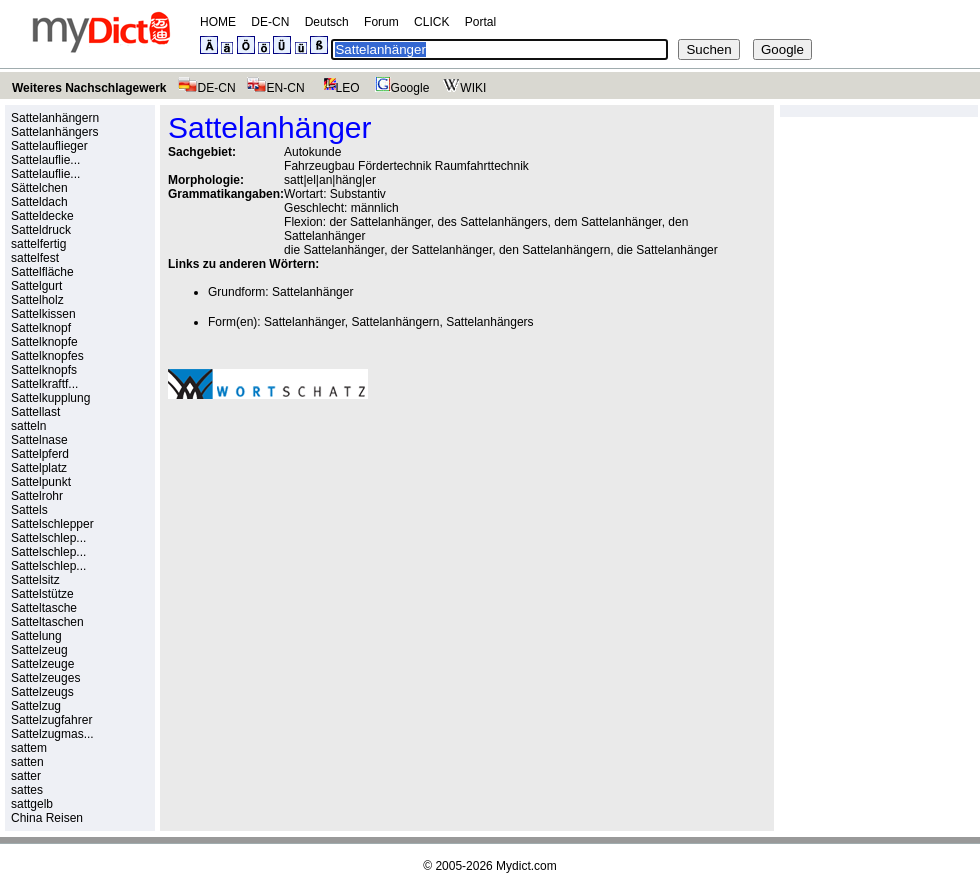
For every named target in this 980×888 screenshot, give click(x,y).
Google (400, 88)
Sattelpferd (40, 454)
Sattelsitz (35, 580)
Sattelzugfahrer (51, 720)
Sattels (29, 510)
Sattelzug (36, 706)
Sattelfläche (42, 272)
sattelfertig (38, 244)
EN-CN (275, 88)
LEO (337, 88)
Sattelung (36, 636)
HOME (218, 22)
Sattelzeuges (45, 678)
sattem (29, 748)
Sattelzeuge (42, 664)
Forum (381, 22)
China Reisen (47, 818)
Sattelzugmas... (52, 734)
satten (27, 762)
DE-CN (270, 22)
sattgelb (32, 804)
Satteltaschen (47, 622)
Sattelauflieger (49, 146)
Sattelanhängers (54, 132)
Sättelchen (39, 188)
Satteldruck (41, 230)
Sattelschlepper (52, 524)
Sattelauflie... (45, 160)
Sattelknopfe (44, 342)
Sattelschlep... (48, 538)
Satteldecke (42, 216)
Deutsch (327, 22)
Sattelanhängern (55, 118)
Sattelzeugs (42, 692)
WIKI (462, 88)
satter (26, 776)
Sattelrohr (37, 496)
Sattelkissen (43, 314)
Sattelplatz (39, 468)
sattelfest (35, 258)
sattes (27, 790)
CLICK (431, 22)
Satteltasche (44, 608)
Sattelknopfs (44, 370)
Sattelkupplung (50, 398)
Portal (480, 22)
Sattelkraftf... (44, 384)
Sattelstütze (42, 594)
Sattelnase (39, 440)
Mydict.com (526, 866)
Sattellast (35, 412)
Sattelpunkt (41, 482)
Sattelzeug (39, 650)
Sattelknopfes (47, 356)
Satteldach (39, 202)
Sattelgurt (36, 286)
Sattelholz (37, 300)
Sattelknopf (41, 328)
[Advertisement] (336, 553)
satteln (28, 426)
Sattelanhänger (312, 292)
